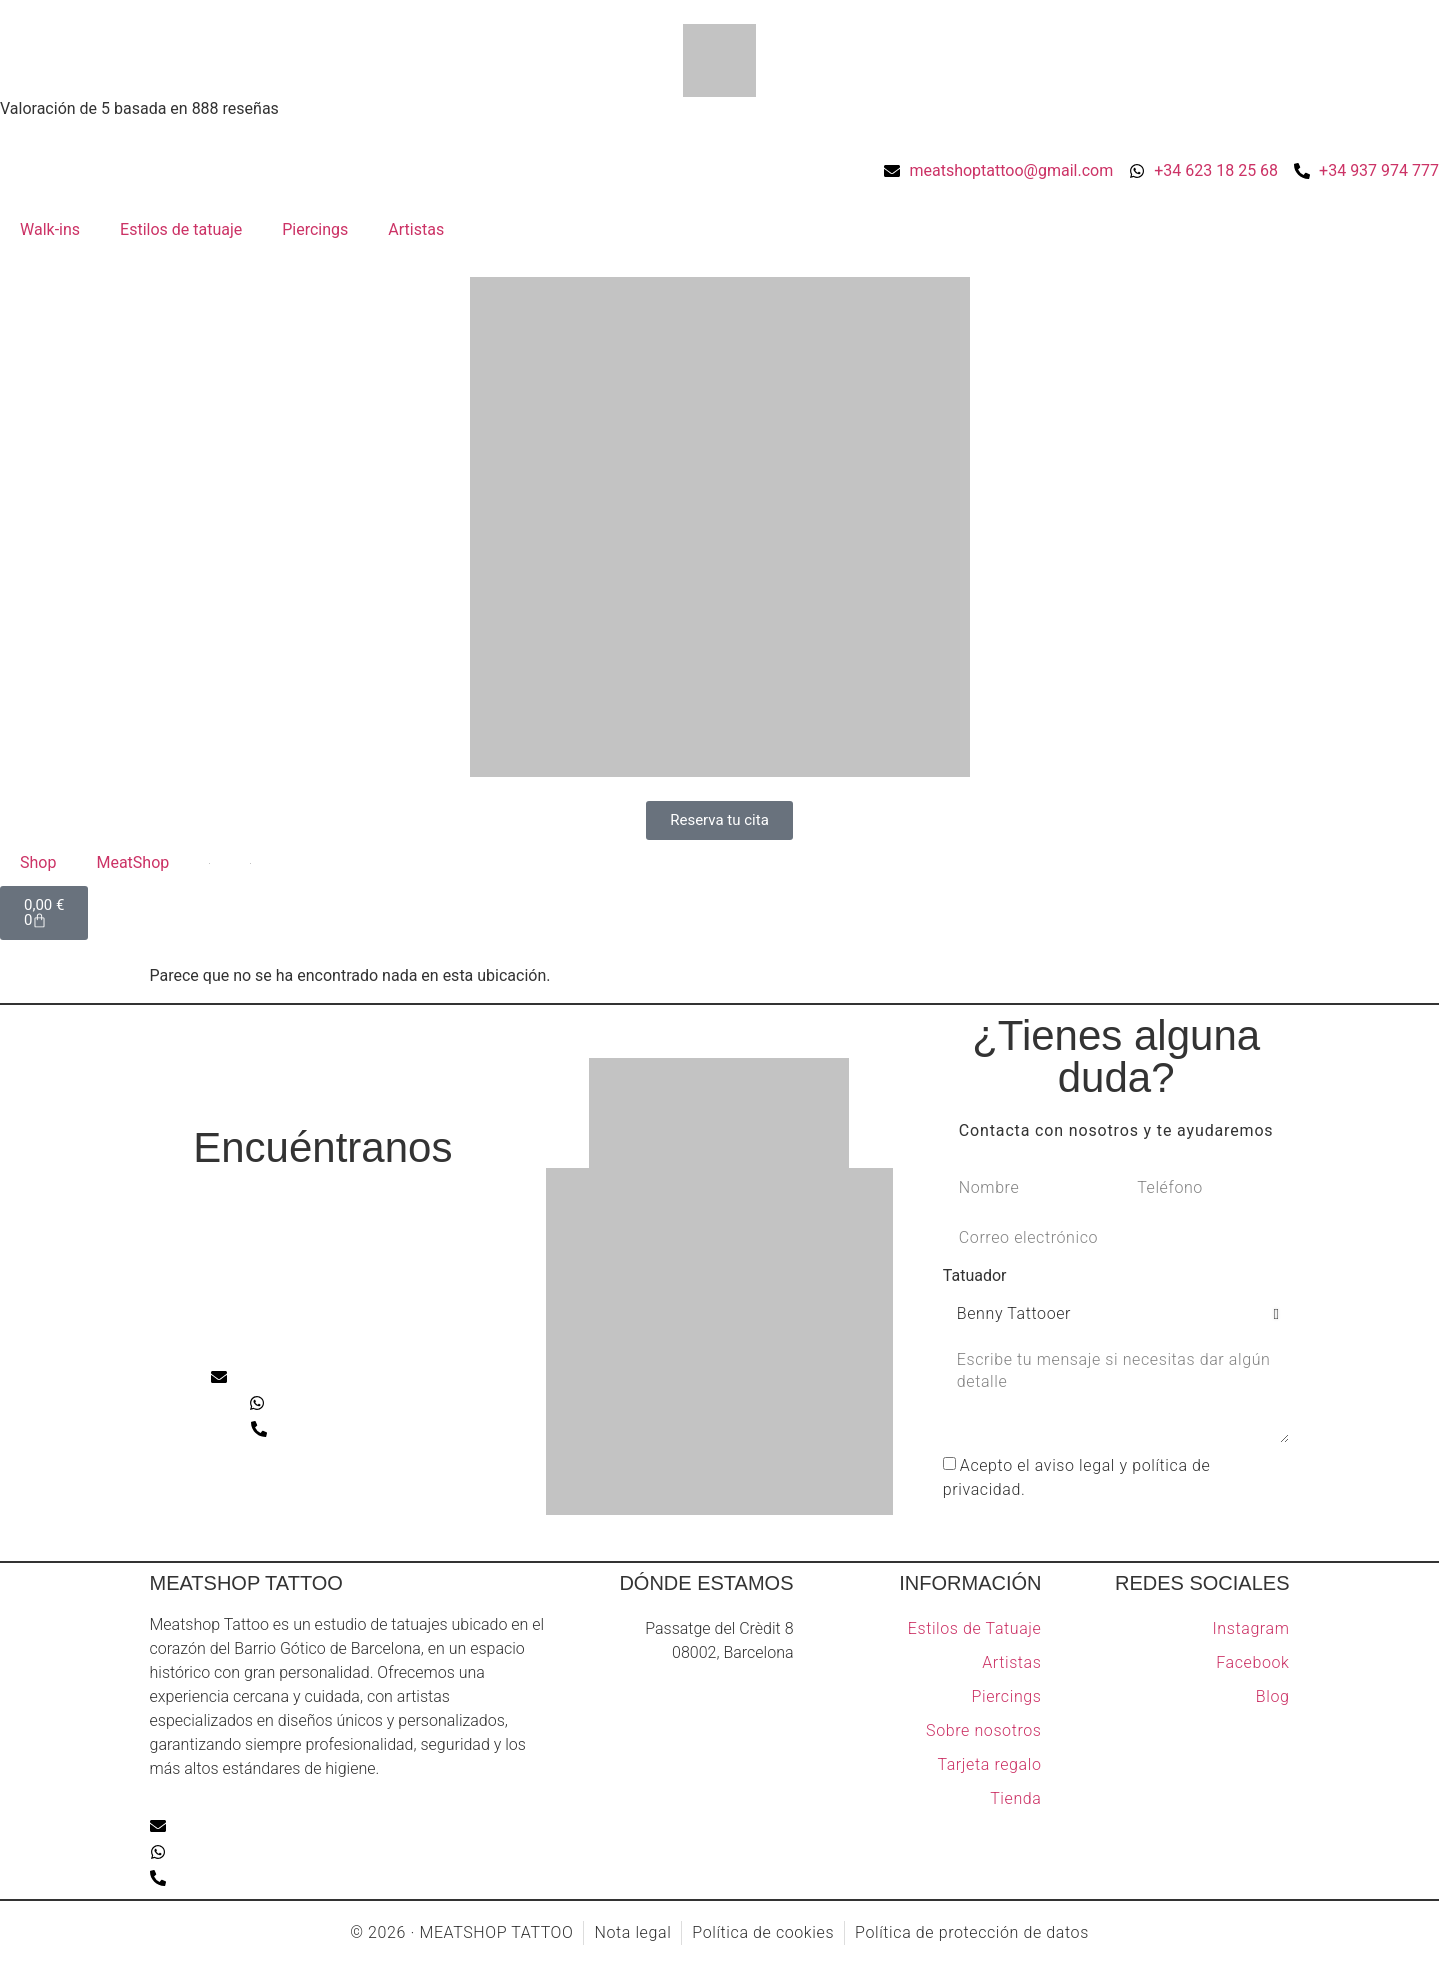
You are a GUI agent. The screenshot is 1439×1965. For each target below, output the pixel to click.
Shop (38, 862)
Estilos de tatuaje (181, 229)
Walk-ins (50, 229)
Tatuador (975, 1276)
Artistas (416, 229)
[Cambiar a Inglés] (209, 863)
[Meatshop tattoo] (323, 1264)
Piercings (315, 229)
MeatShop (132, 862)
